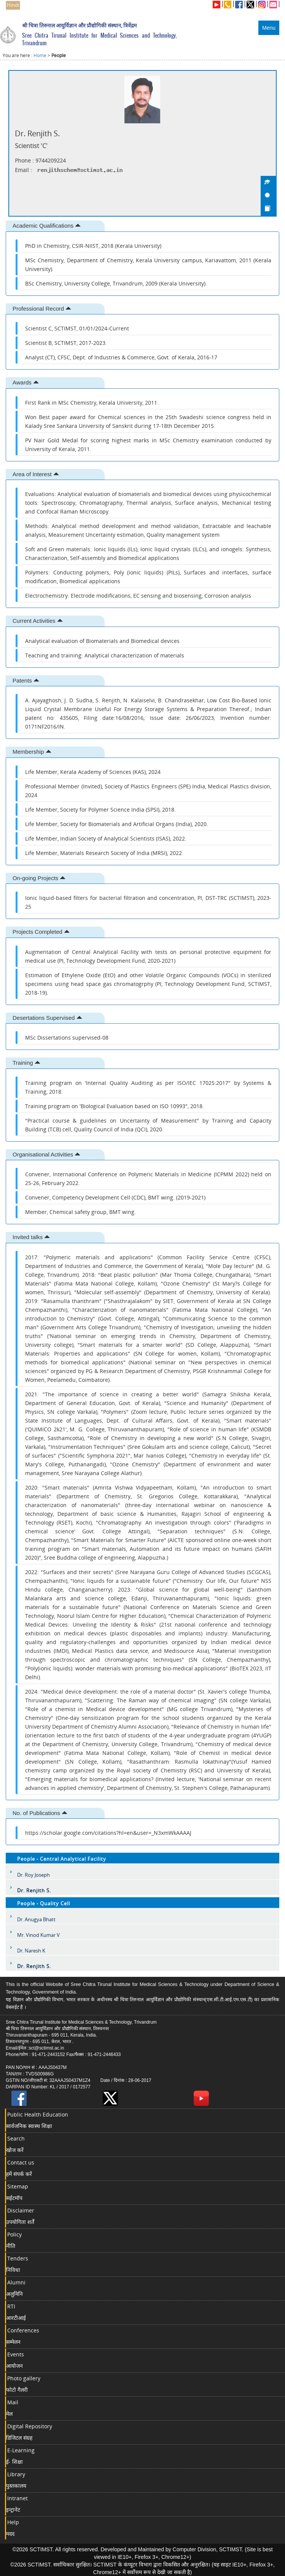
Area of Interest (36, 474)
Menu (268, 28)
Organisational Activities (46, 1154)
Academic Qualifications (47, 225)
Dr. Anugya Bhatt (36, 1919)
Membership (32, 751)
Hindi (13, 5)
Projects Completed (41, 931)
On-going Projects (39, 878)
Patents (26, 680)
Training (26, 1062)
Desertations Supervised (47, 1017)
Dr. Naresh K (31, 1950)
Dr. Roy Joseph (33, 1874)
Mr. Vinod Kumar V (38, 1935)
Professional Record (42, 308)
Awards (26, 382)
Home (39, 55)
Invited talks (31, 1237)
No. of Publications (40, 1813)
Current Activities (38, 620)
